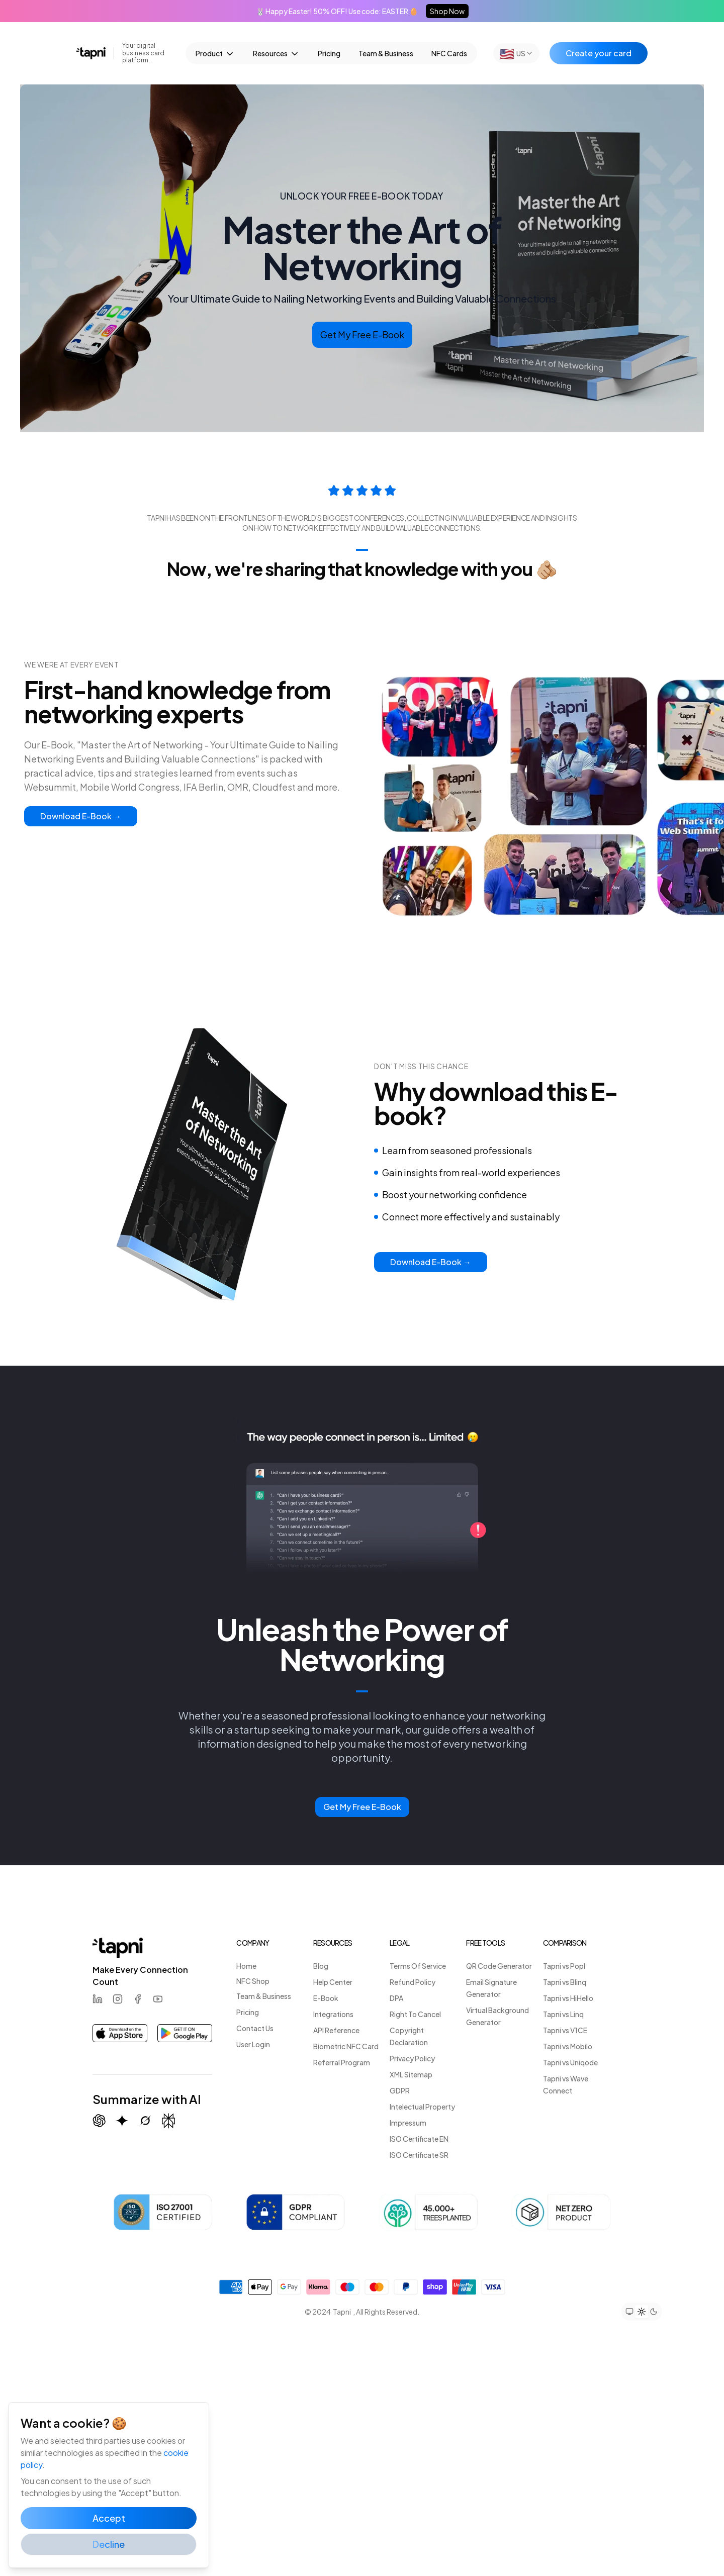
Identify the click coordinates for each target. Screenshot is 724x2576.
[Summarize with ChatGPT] (99, 2120)
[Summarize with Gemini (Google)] (122, 2120)
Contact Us (255, 2028)
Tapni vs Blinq (564, 1981)
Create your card (598, 53)
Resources (276, 54)
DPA (396, 1997)
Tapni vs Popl (564, 1965)
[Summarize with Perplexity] (168, 2121)
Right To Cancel (415, 2014)
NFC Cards (449, 53)
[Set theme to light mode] (641, 2311)
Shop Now (447, 11)
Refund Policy (412, 1981)
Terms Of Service (418, 1965)
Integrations (333, 2014)
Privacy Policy (412, 2058)
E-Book (325, 1997)
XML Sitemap (411, 2074)
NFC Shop (252, 1980)
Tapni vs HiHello (568, 1997)
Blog (320, 1965)
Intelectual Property (422, 2106)
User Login (253, 2044)
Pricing (329, 53)
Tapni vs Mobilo (567, 2046)
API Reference (336, 2030)
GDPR (400, 2090)
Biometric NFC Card (346, 2046)
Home (246, 1965)
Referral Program (341, 2062)
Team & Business (385, 53)
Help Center (332, 1981)
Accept (109, 2518)
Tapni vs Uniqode (570, 2062)
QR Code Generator (499, 1965)
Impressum (408, 2122)
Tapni (342, 2311)
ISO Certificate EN (419, 2138)
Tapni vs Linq (563, 2014)
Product (215, 54)
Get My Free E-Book (362, 334)
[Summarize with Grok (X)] (145, 2120)
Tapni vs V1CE (565, 2030)
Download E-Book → (80, 816)
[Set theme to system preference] (629, 2312)
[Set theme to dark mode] (654, 2312)
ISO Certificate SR (419, 2154)
